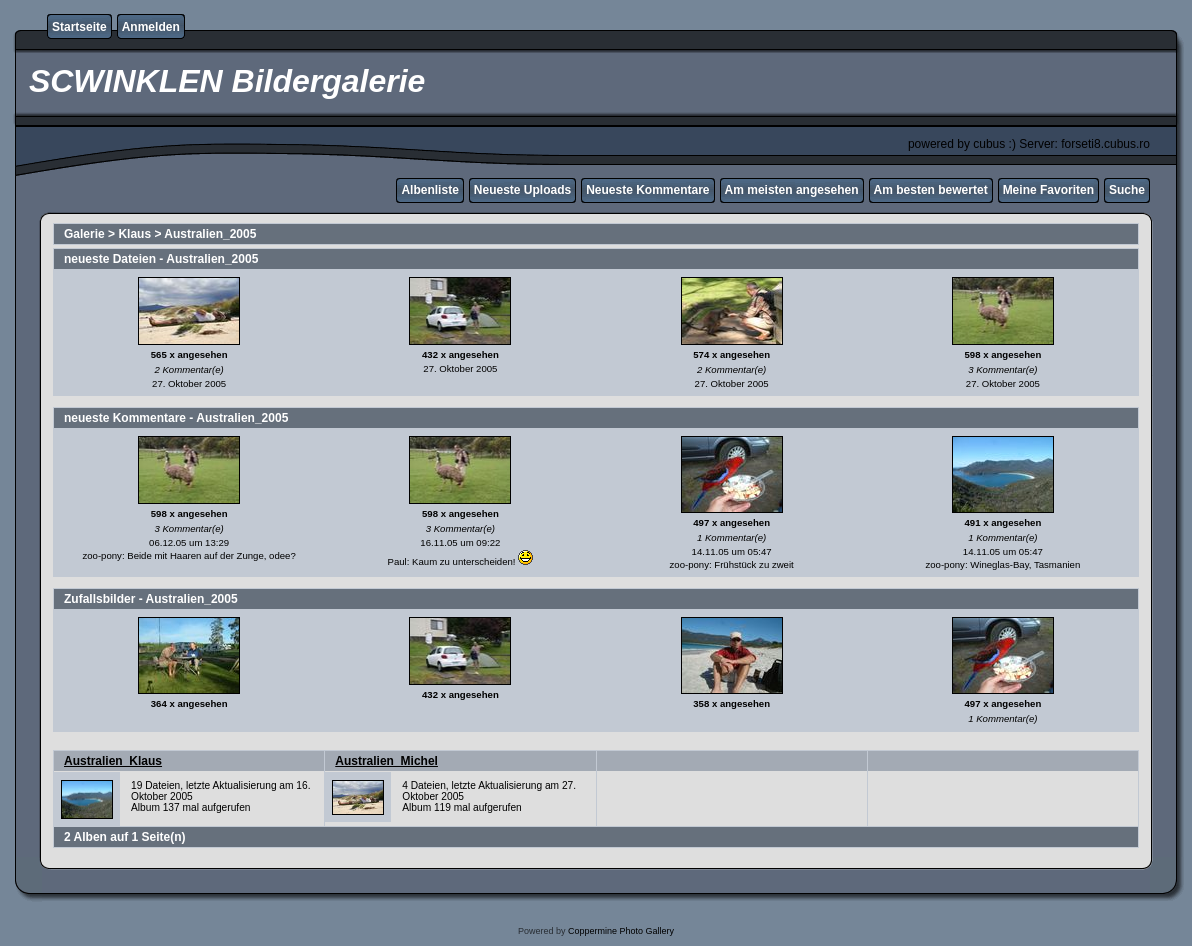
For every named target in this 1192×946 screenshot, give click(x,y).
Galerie (84, 234)
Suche (1127, 190)
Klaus (134, 234)
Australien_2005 (210, 234)
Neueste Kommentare (647, 190)
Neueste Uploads (522, 190)
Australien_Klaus (113, 761)
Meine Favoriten (1048, 190)
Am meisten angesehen (792, 190)
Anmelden (151, 27)
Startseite (79, 27)
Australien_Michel (386, 761)
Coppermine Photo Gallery (621, 931)
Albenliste (429, 190)
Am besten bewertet (931, 190)
